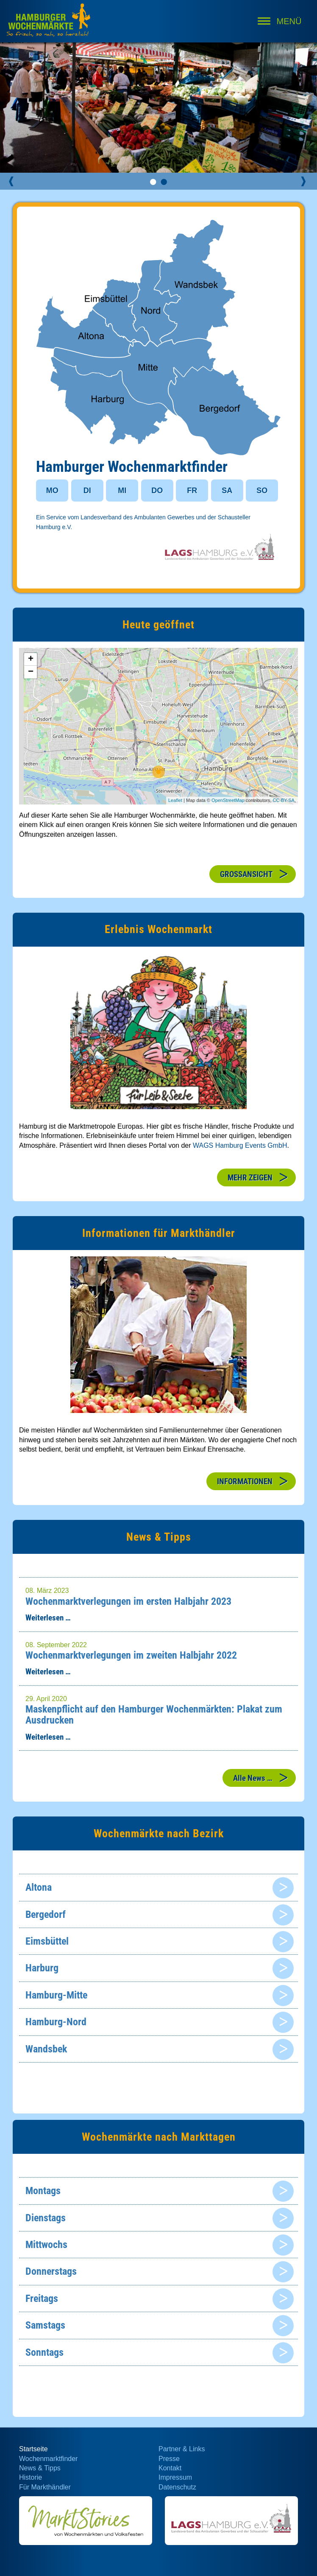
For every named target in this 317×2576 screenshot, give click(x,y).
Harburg (41, 1968)
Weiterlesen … (48, 1618)
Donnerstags (51, 2271)
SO (261, 490)
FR (192, 490)
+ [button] (30, 659)
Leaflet (175, 800)
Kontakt (169, 2468)
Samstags (45, 2325)
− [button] (30, 672)
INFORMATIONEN (245, 1481)
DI (87, 490)
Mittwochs (46, 2245)
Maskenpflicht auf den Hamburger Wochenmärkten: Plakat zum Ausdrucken (153, 1714)
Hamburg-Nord (55, 2022)
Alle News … (253, 1778)
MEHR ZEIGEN (250, 1178)
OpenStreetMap (228, 800)
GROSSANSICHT (246, 874)
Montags (43, 2191)
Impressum (175, 2477)
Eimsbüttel (47, 1941)
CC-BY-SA (284, 800)
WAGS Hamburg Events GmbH (240, 1145)
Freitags (41, 2298)
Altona (38, 1887)
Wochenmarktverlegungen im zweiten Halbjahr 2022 (131, 1655)
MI (122, 490)
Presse (169, 2458)
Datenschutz (177, 2487)
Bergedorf (45, 1914)
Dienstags (45, 2218)
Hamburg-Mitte (56, 1995)
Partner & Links (181, 2449)
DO (157, 490)
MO (52, 490)
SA (227, 490)
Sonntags (44, 2352)
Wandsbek (46, 2049)
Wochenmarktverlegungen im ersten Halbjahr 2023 (128, 1601)
